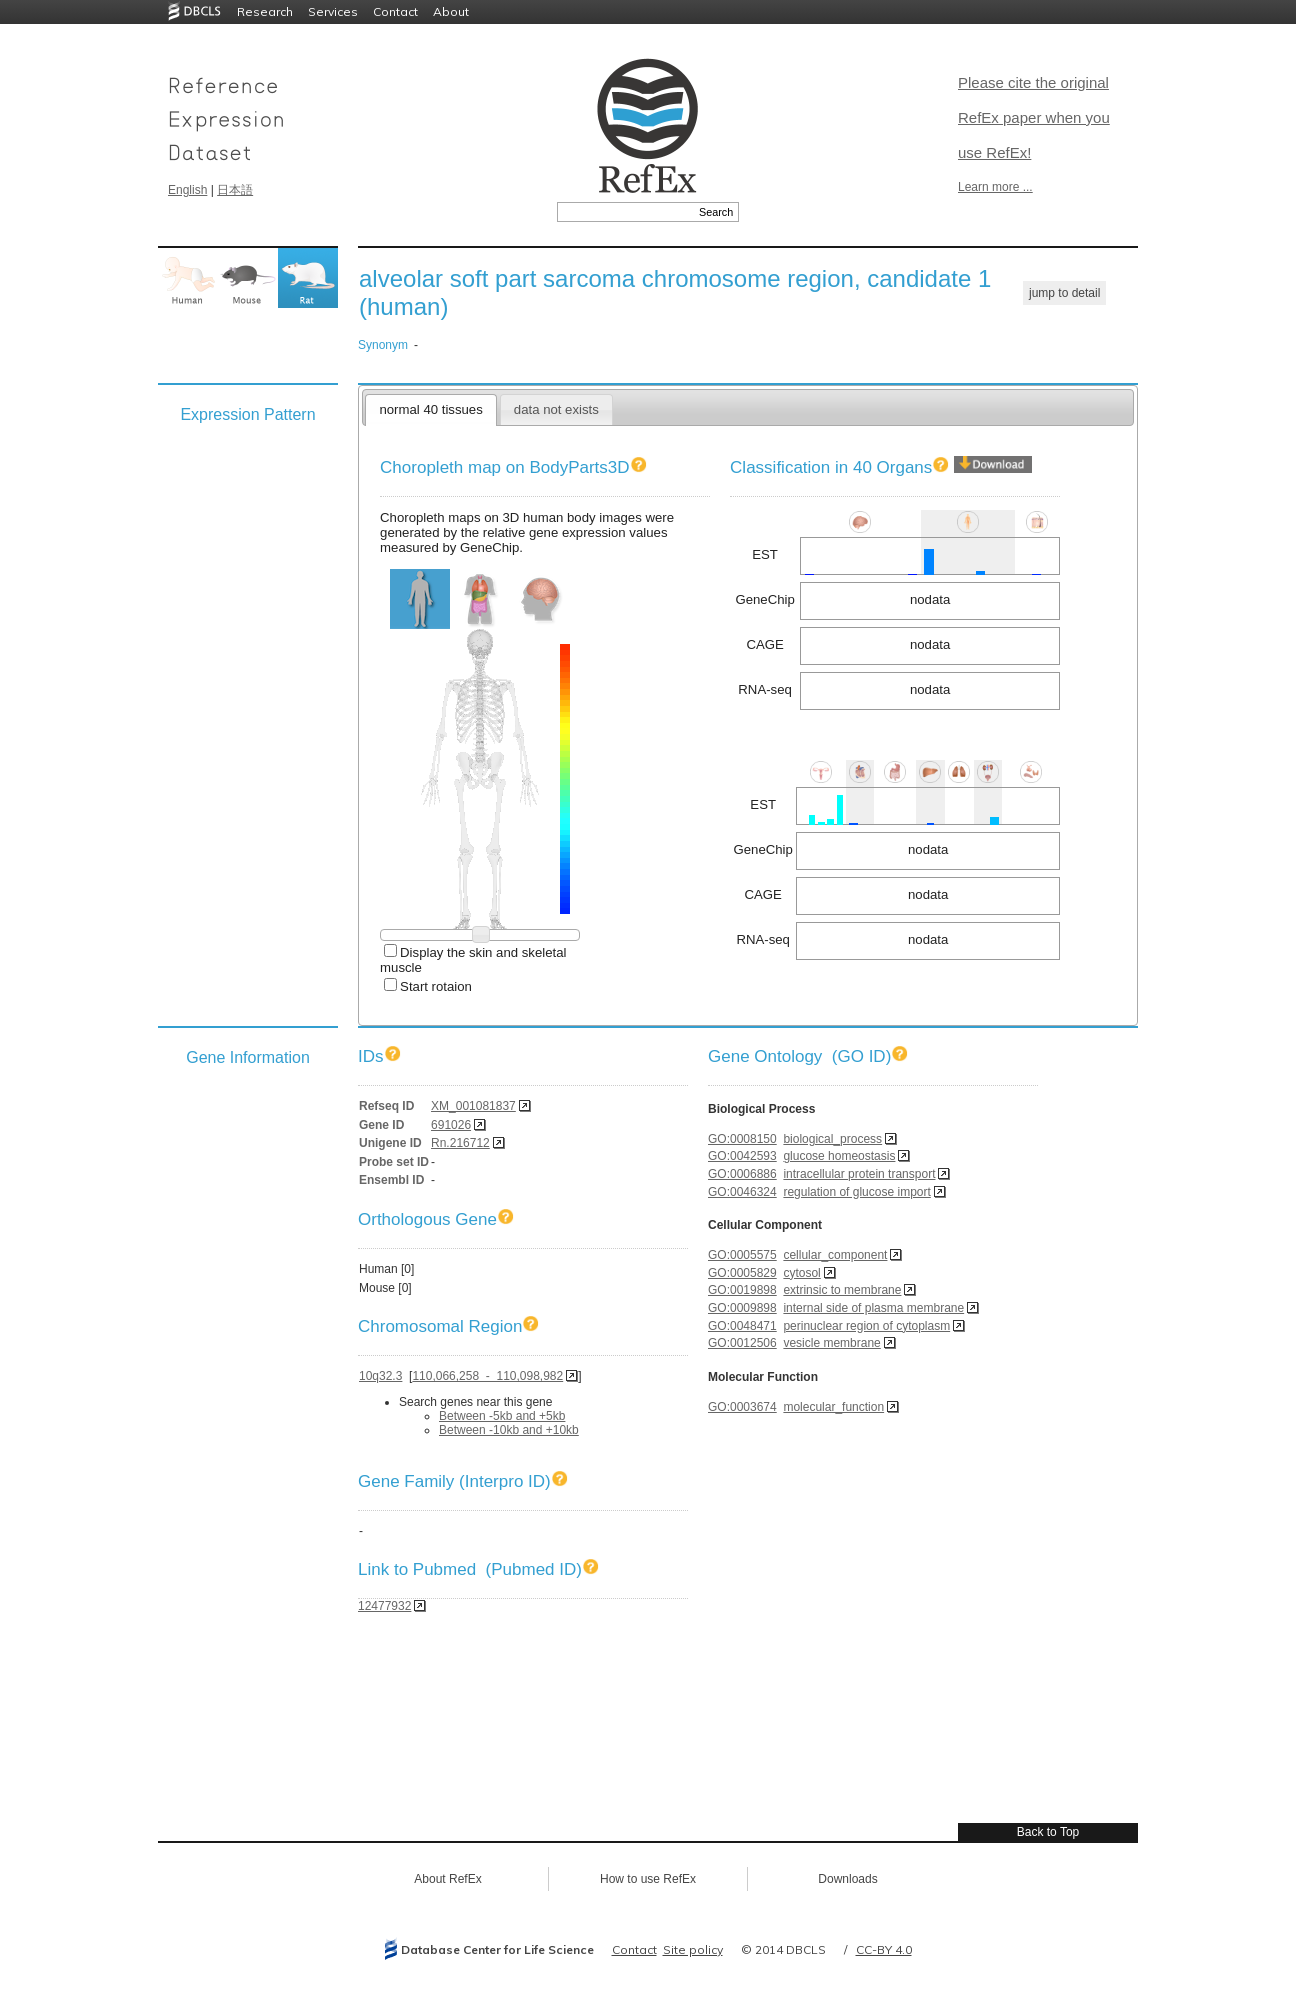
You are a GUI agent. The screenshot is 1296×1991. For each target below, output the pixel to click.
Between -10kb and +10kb (509, 1430)
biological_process (832, 1139)
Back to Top (1048, 1832)
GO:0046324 (742, 1192)
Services (333, 11)
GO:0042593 (742, 1156)
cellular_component (835, 1255)
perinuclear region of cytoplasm (866, 1326)
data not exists (556, 409)
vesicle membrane (831, 1343)
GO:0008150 (742, 1139)
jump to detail (1064, 293)
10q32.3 (380, 1376)
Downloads (847, 1879)
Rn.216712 (460, 1143)
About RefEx (447, 1879)
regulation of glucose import (856, 1192)
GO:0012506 (742, 1343)
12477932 (384, 1606)
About (451, 11)
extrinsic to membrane (842, 1290)
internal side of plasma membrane (873, 1308)
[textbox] (625, 212)
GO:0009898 (742, 1308)
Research (265, 11)
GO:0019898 (742, 1290)
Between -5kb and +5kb (502, 1416)
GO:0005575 (742, 1255)
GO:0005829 (742, 1273)
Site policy (693, 1949)
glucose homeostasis (839, 1156)
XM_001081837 (473, 1106)
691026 (451, 1125)
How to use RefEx (648, 1879)
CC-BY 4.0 (884, 1949)
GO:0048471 (742, 1326)
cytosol (801, 1273)
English (187, 190)
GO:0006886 (742, 1174)
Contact (395, 11)
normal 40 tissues (430, 409)
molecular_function (833, 1407)
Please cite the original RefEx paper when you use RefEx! (1034, 117)
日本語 (235, 190)
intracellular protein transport (859, 1174)
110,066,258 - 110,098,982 (487, 1376)
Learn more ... (995, 187)
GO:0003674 (742, 1407)
